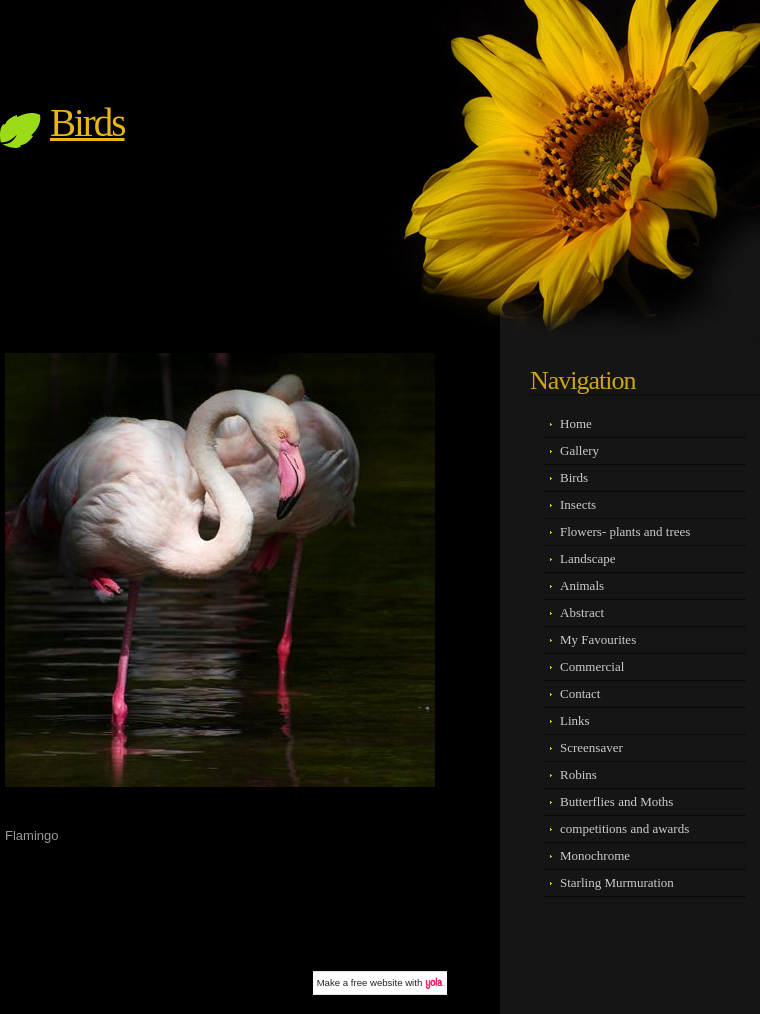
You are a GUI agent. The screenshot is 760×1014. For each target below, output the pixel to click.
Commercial (592, 666)
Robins (578, 774)
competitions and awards (624, 828)
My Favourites (598, 639)
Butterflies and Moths (616, 801)
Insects (578, 504)
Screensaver (591, 747)
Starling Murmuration (617, 882)
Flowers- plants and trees (625, 531)
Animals (582, 585)
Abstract (582, 612)
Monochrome (595, 855)
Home (576, 423)
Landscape (588, 558)
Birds (87, 122)
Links (575, 720)
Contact (580, 693)
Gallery (579, 450)
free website (377, 982)
